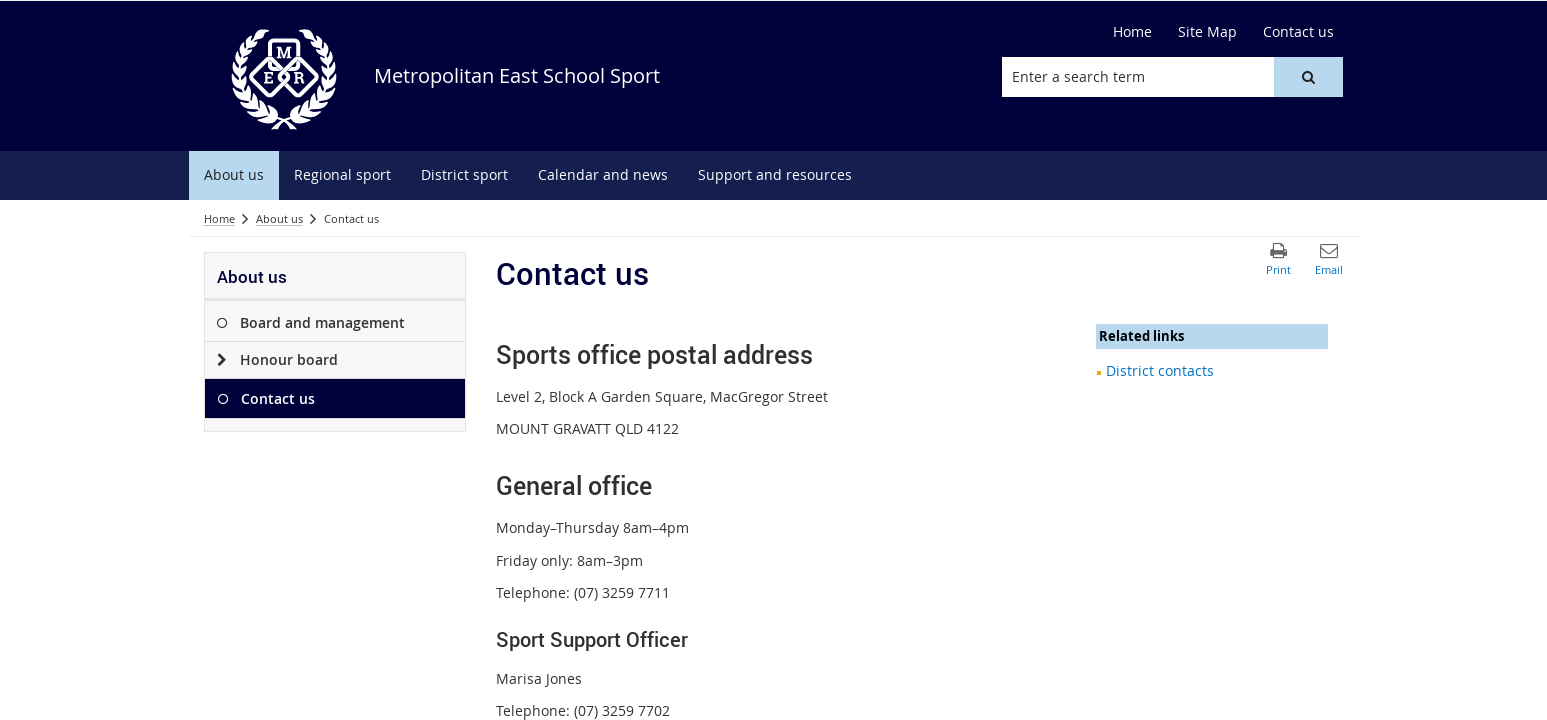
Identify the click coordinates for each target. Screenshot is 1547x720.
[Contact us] (1298, 32)
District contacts (1160, 370)
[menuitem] (234, 175)
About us (279, 218)
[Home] (1132, 32)
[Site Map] (1207, 32)
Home (219, 218)
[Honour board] (222, 360)
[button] (1308, 77)
